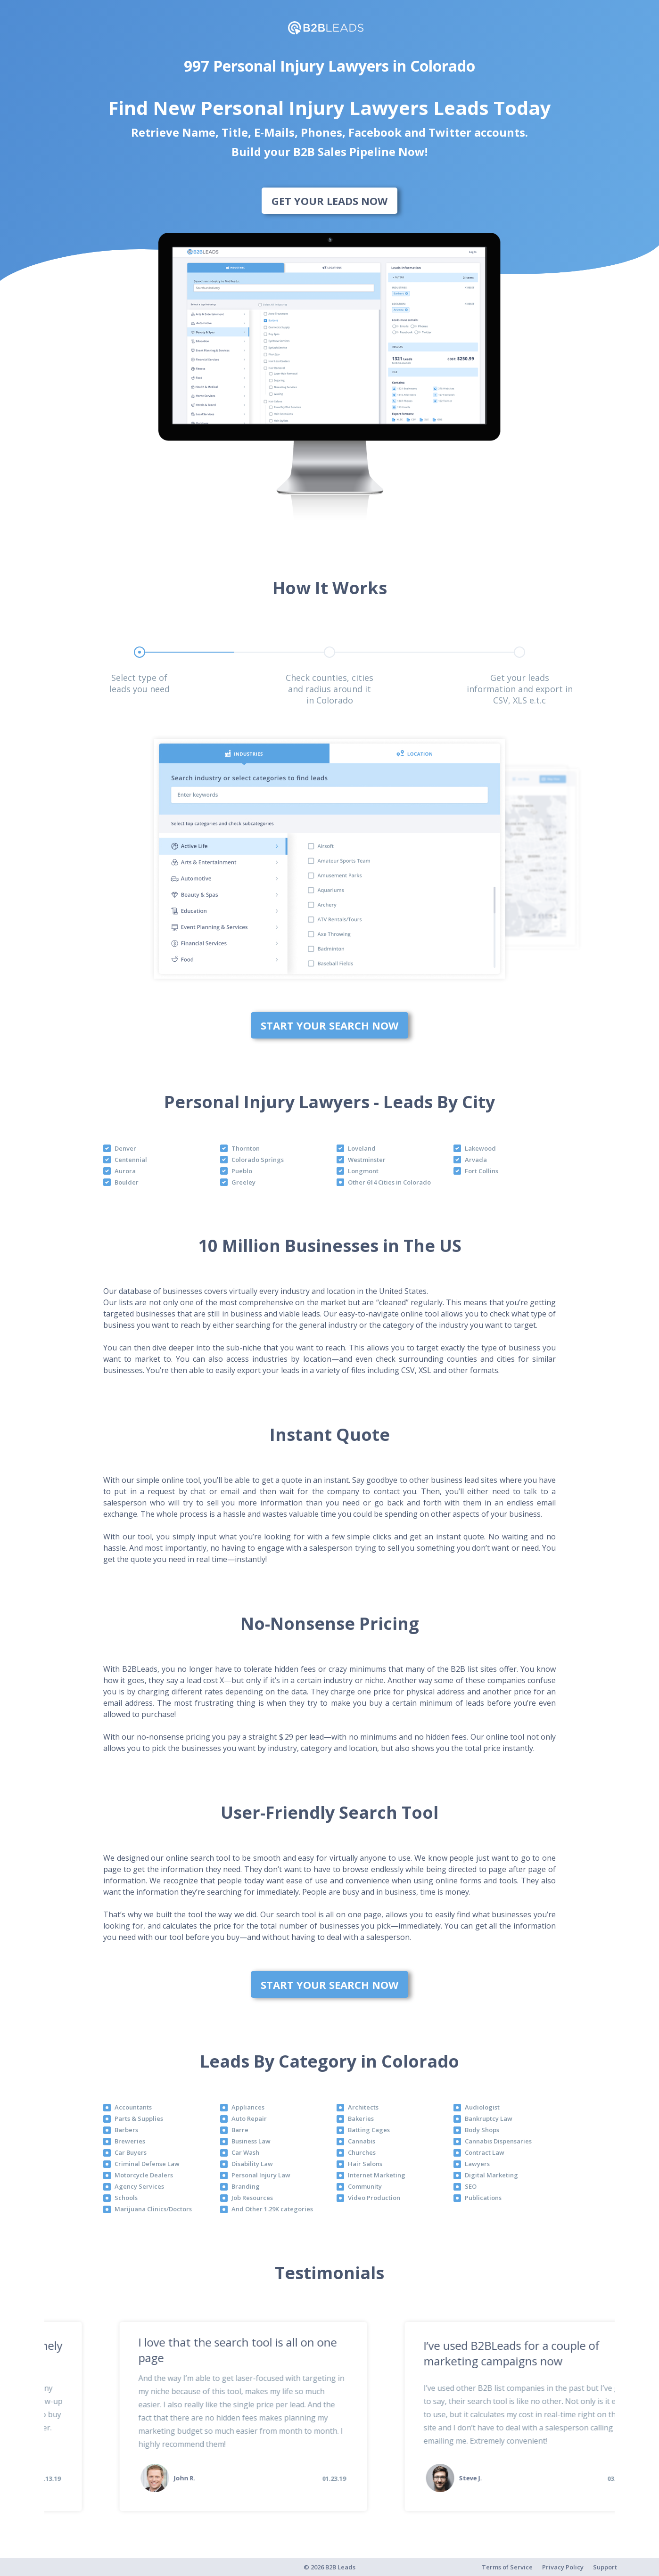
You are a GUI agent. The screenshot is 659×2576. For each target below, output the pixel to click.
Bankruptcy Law (488, 2118)
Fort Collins (481, 1171)
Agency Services (139, 2186)
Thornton (245, 1148)
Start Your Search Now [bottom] (329, 1025)
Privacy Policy (563, 2567)
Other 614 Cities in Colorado (389, 1182)
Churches (362, 2152)
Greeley (243, 1182)
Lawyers (477, 2163)
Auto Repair (249, 2118)
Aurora (125, 1171)
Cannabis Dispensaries (498, 2141)
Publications (483, 2197)
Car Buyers (131, 2152)
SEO (471, 2186)
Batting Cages (369, 2129)
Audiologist (482, 2107)
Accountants (133, 2107)
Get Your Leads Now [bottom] (329, 201)
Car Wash (245, 2152)
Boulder (127, 1182)
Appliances (247, 2107)
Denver (125, 1148)
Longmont (363, 1171)
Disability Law (252, 2163)
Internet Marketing (376, 2175)
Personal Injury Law (260, 2175)
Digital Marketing (491, 2175)
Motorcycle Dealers (144, 2175)
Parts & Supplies (139, 2118)
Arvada (476, 1159)
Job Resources (252, 2197)
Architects (363, 2107)
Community (365, 2186)
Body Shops (482, 2129)
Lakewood (480, 1148)
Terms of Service (507, 2567)
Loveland (362, 1148)
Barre (239, 2129)
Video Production (374, 2197)
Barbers (126, 2129)
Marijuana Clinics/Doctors (153, 2209)
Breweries (130, 2141)
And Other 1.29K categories (272, 2209)
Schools (126, 2197)
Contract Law (484, 2152)
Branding (245, 2186)
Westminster (367, 1159)
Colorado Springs (257, 1159)
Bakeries (361, 2118)
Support (605, 2567)
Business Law (251, 2141)
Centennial (131, 1159)
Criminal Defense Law (147, 2163)
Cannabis (361, 2141)
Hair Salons (365, 2163)
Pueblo (241, 1171)
